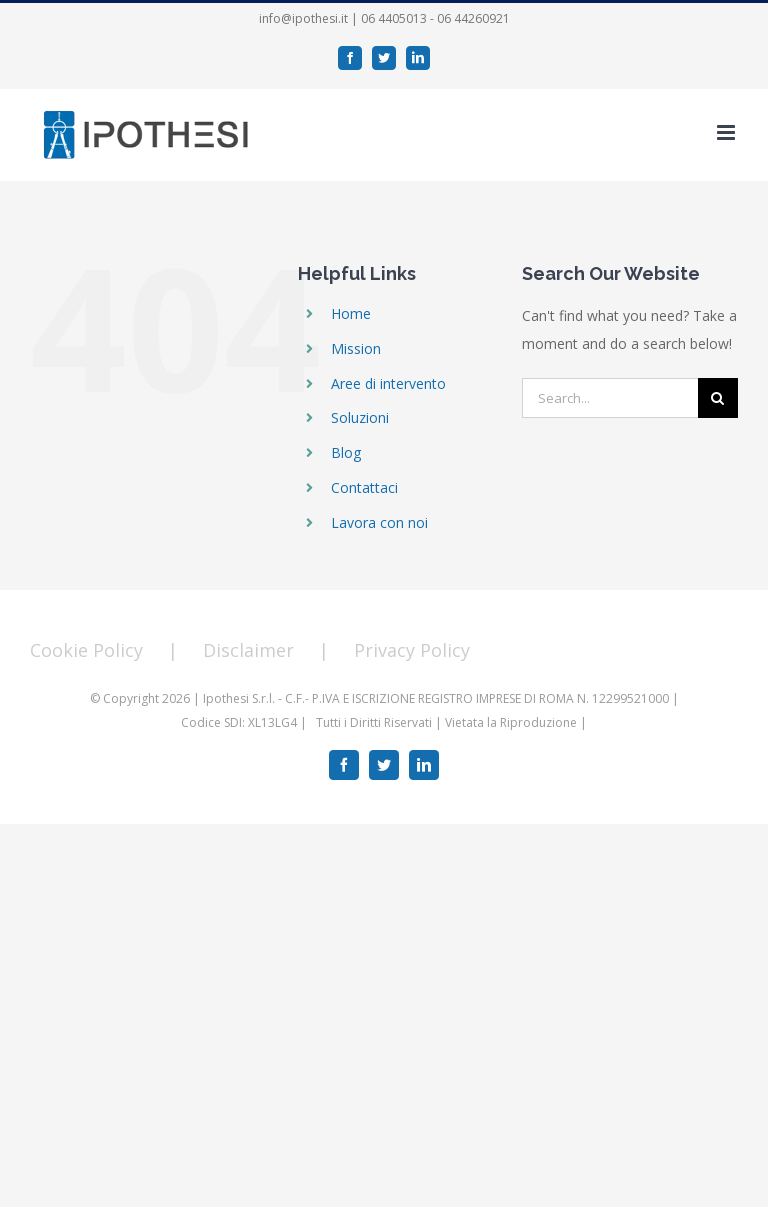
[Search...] (610, 398)
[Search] (718, 398)
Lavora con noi (379, 522)
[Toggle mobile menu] (727, 132)
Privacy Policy (412, 650)
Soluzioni (360, 417)
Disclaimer (248, 650)
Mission (356, 348)
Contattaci (364, 487)
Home (351, 313)
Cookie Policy (86, 650)
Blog (346, 452)
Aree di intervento (388, 383)
